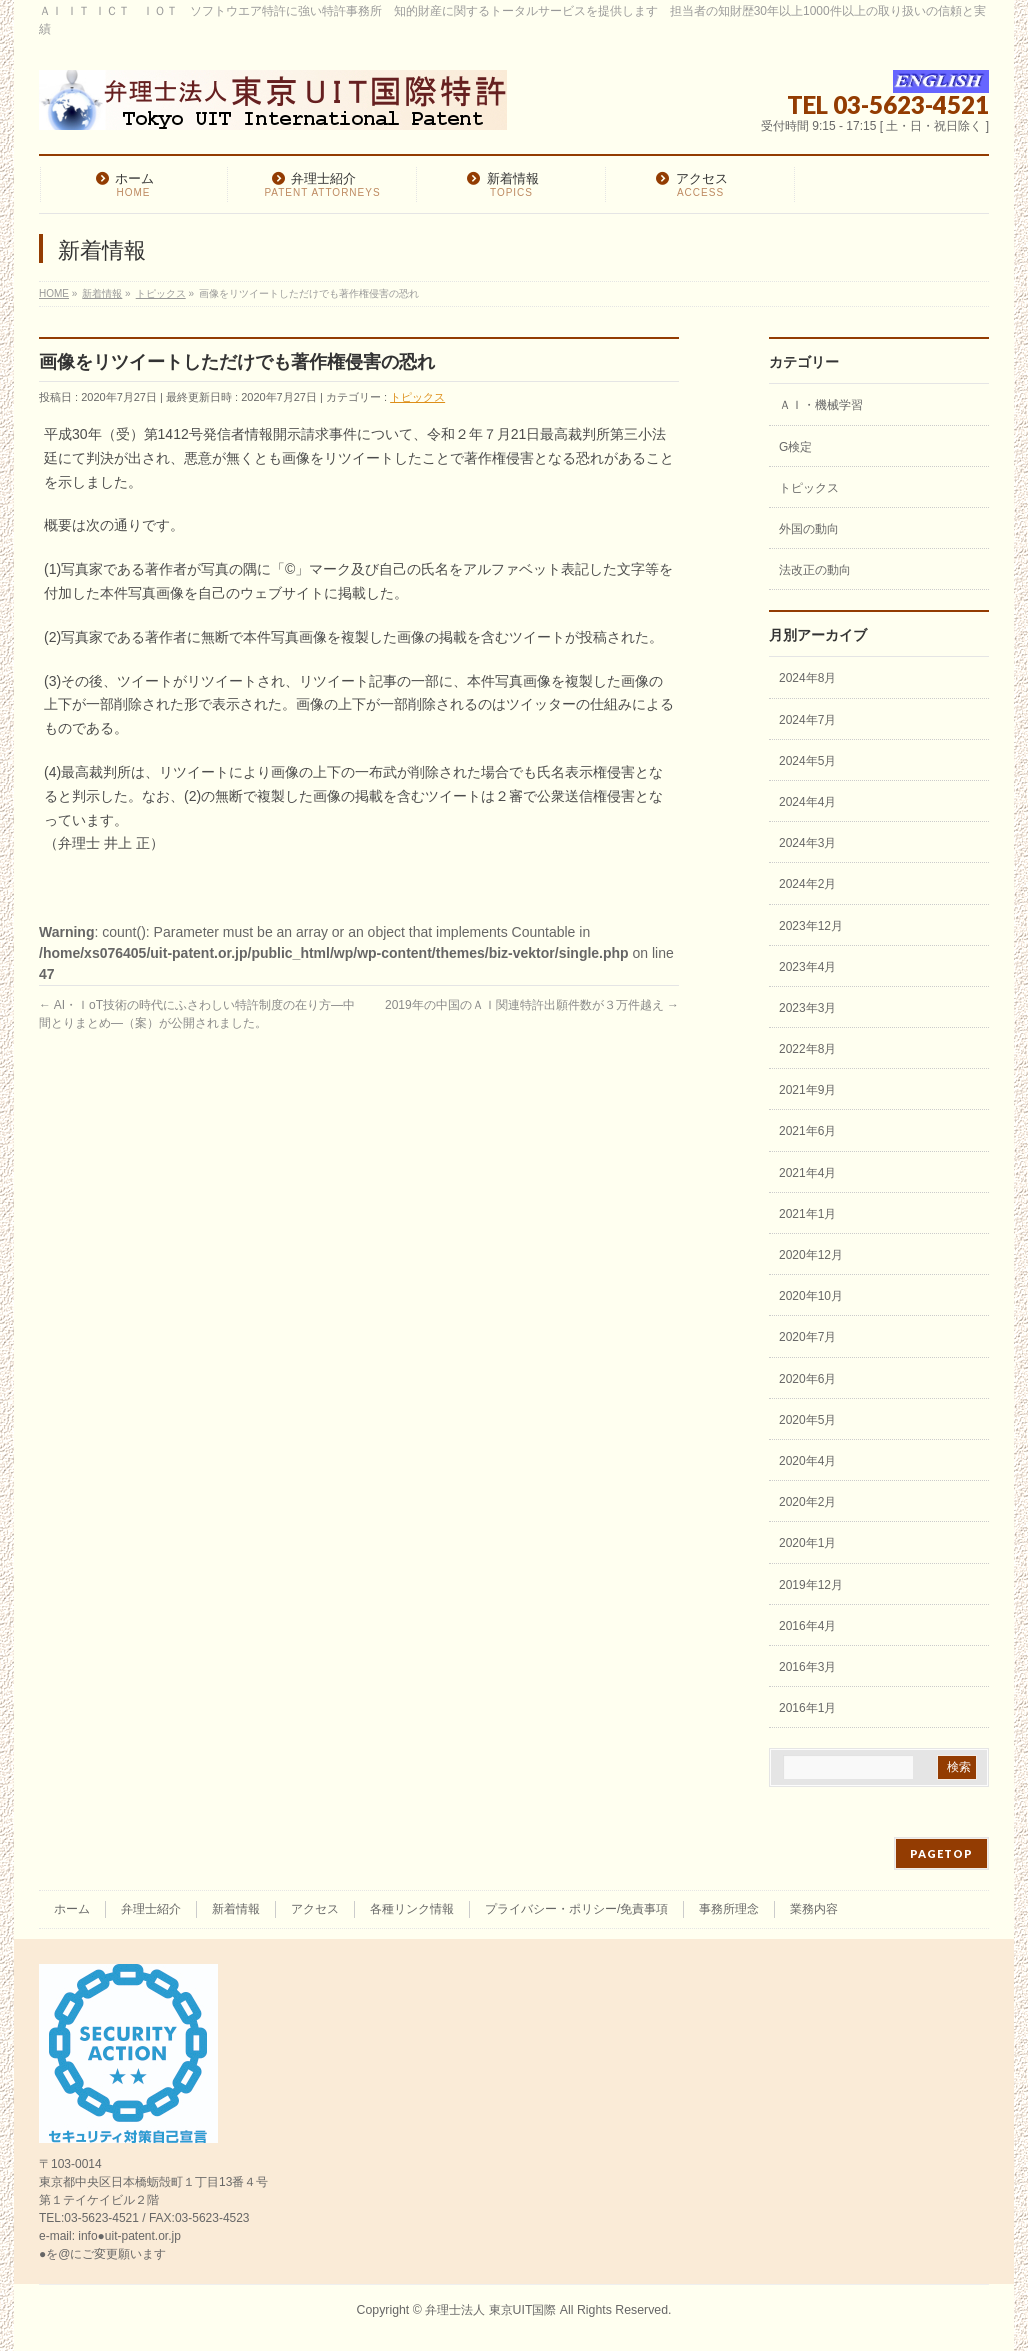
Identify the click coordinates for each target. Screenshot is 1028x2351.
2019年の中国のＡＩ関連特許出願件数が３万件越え (532, 1005)
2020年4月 (807, 1461)
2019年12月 (811, 1585)
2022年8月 (807, 1049)
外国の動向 (809, 529)
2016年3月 (807, 1667)
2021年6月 (807, 1131)
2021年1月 (807, 1214)
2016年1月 (807, 1708)
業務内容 (814, 1909)
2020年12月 (811, 1255)
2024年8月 (807, 678)
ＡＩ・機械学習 (821, 405)
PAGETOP (941, 1853)
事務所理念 (729, 1909)
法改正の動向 (815, 570)
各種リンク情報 (412, 1909)
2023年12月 (811, 926)
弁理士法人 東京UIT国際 (490, 2310)
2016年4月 (807, 1626)
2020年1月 (807, 1543)
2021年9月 (807, 1090)
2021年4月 (807, 1173)
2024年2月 (807, 884)
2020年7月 (807, 1337)
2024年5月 (807, 761)
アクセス (315, 1909)
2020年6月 (807, 1379)
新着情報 (236, 1909)
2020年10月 (811, 1296)
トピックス (417, 397)
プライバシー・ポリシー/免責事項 (576, 1909)
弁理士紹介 (151, 1909)
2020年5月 (807, 1420)
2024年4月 (807, 802)
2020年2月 (807, 1502)
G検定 (795, 447)
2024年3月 (807, 843)
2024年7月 (807, 720)
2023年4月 (807, 967)
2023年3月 (807, 1008)
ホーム (72, 1909)
